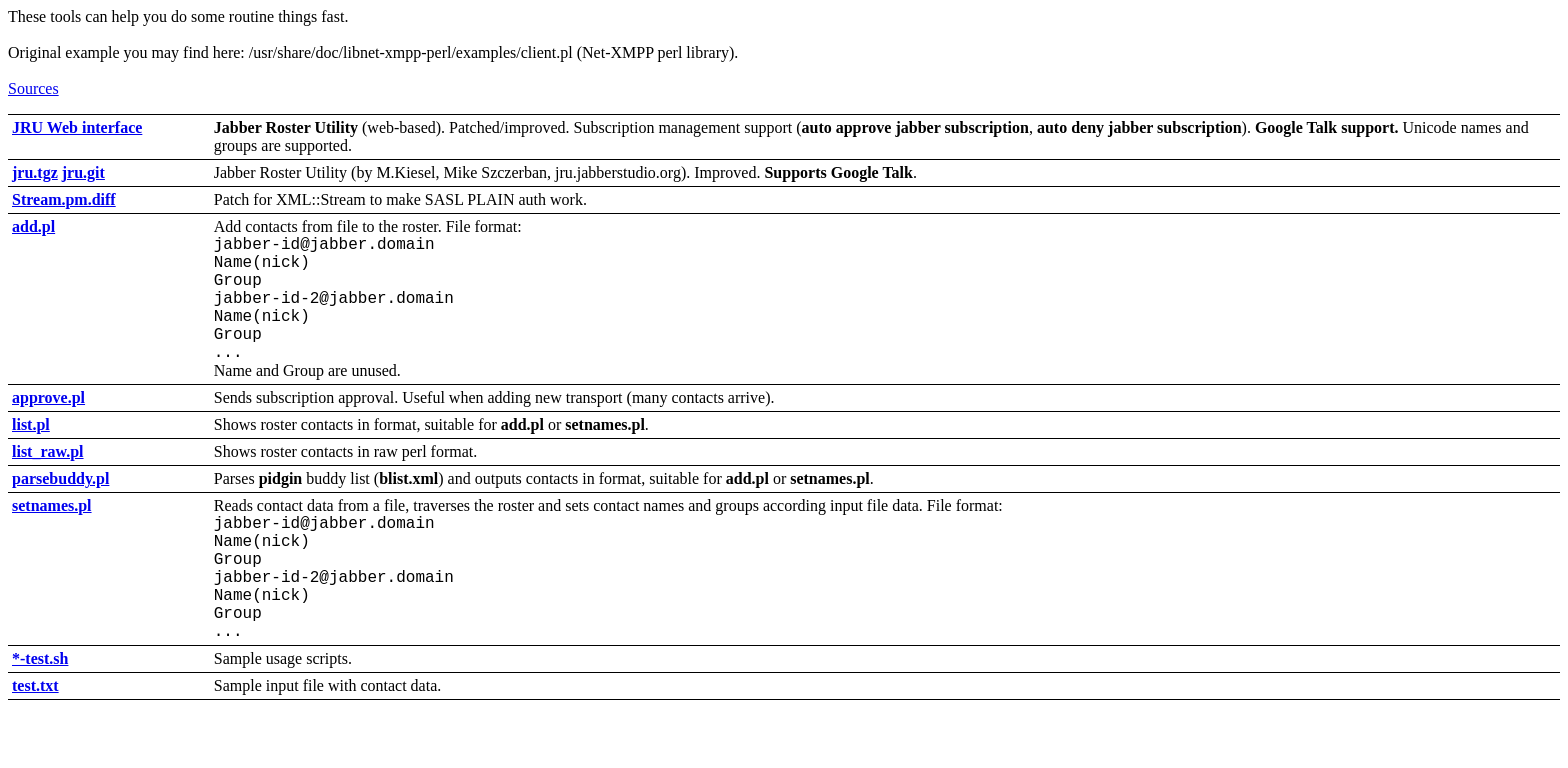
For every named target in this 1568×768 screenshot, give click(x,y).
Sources (33, 88)
